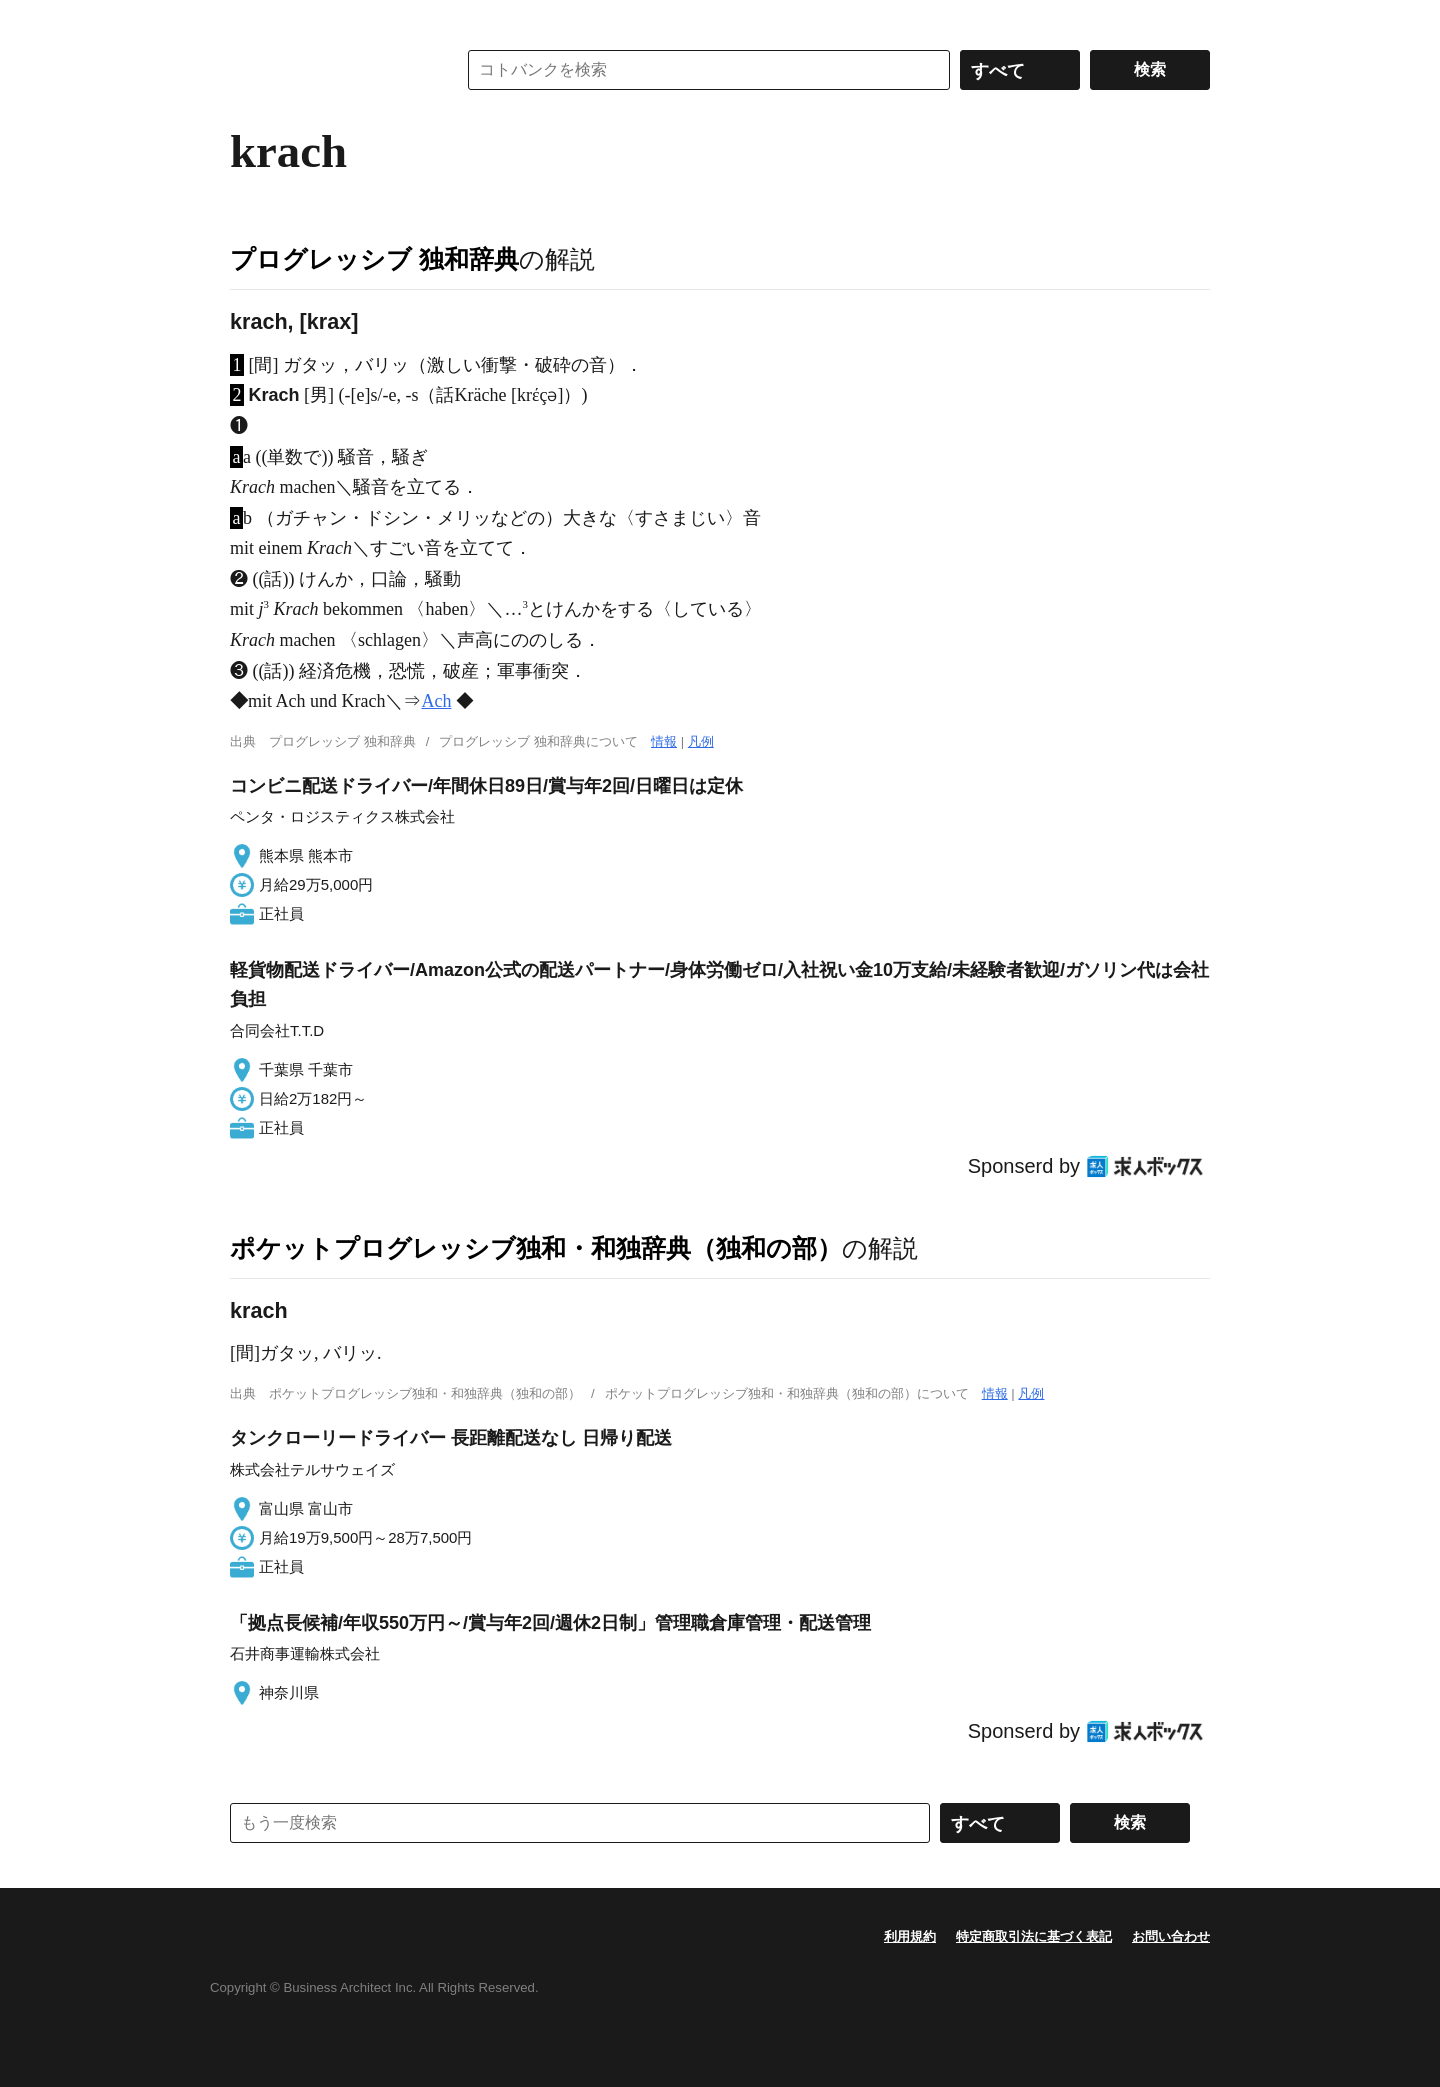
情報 (664, 741)
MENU (250, 20)
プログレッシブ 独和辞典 (374, 259)
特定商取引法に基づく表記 (1034, 1936)
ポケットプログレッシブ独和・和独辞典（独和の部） (536, 1248)
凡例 (701, 741)
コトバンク (329, 70)
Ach (436, 701)
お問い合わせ (1171, 1936)
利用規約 (910, 1936)
